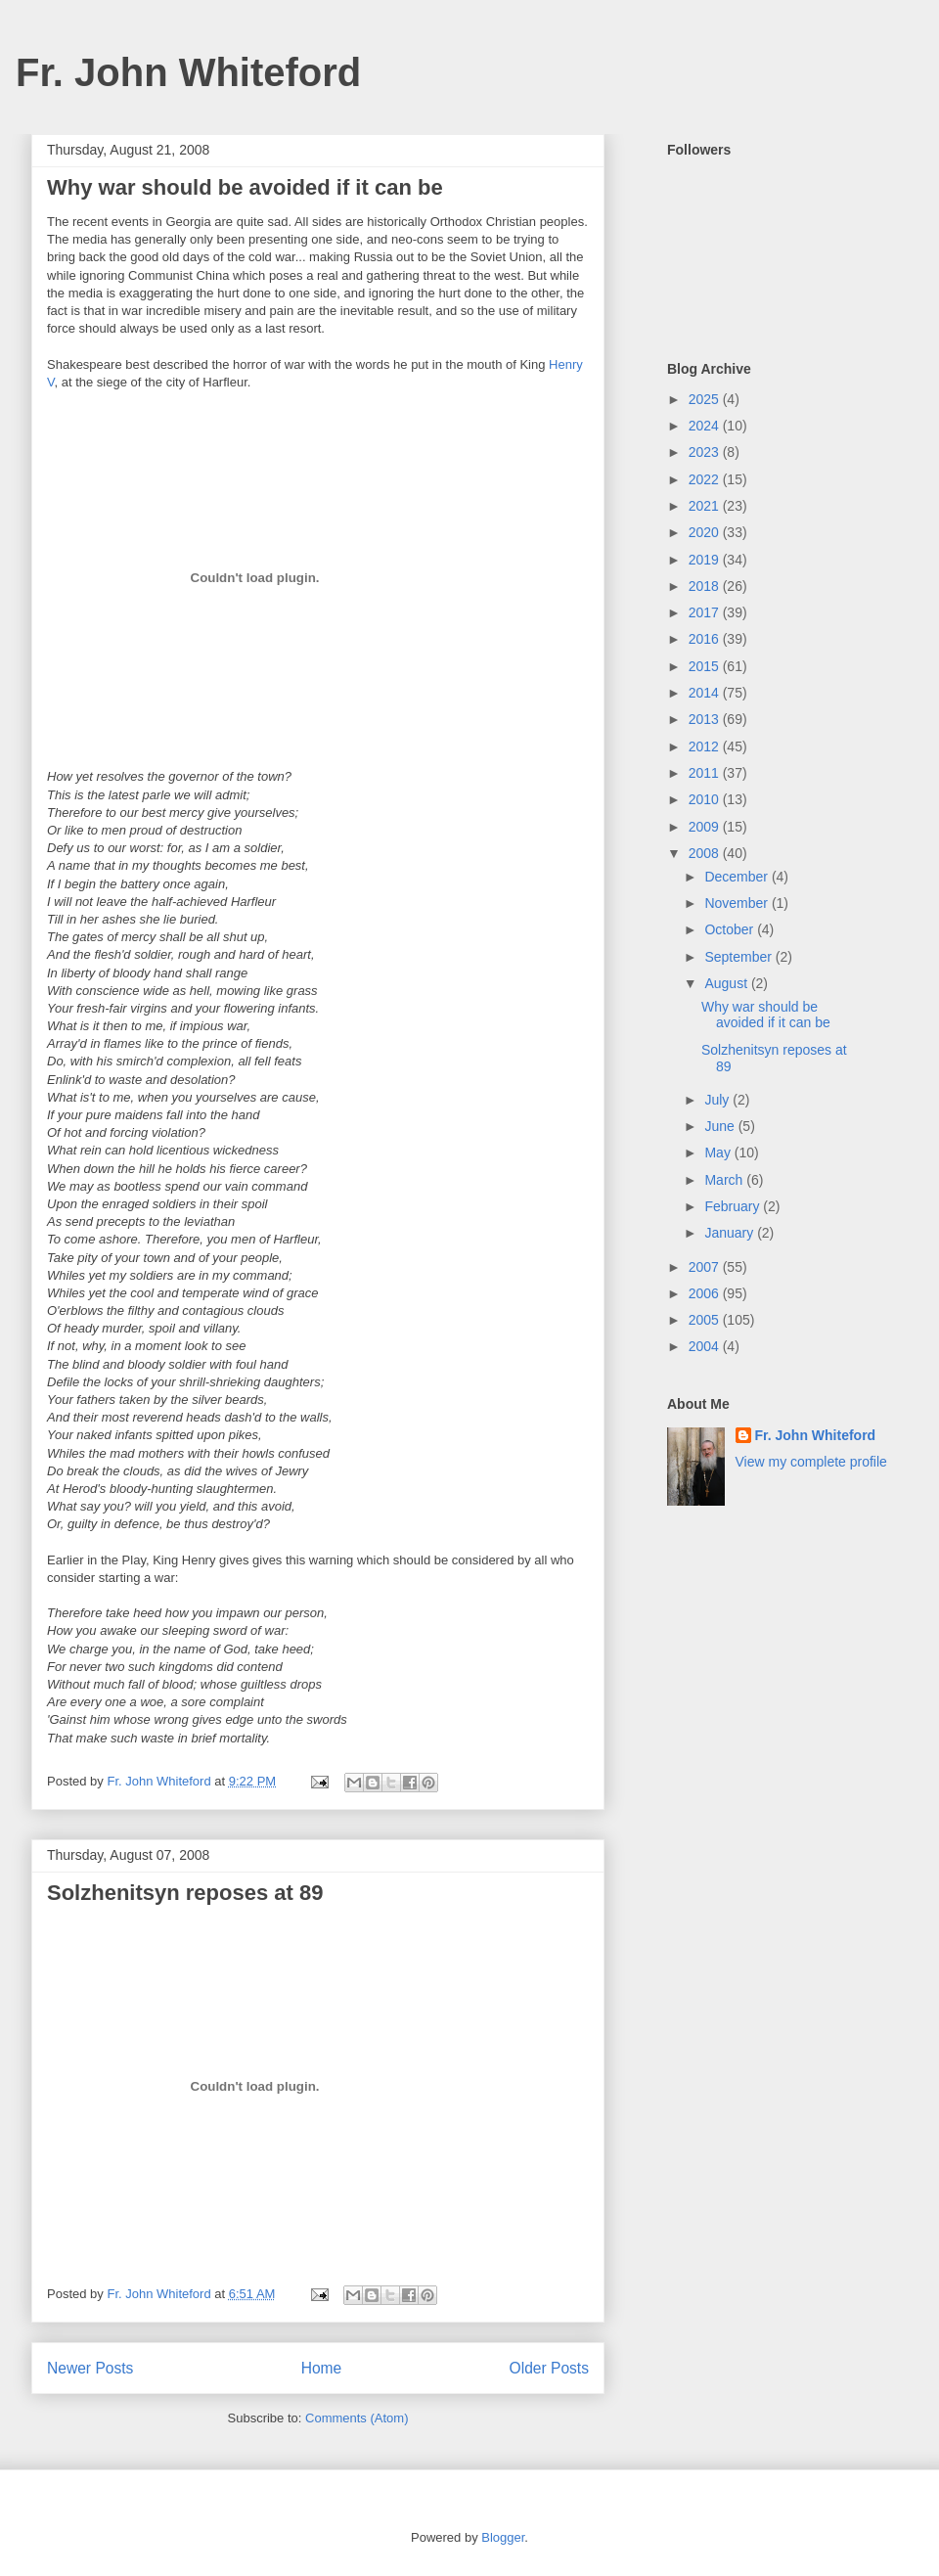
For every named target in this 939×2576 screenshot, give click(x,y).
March (725, 1180)
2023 (706, 452)
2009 (706, 827)
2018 (706, 586)
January (730, 1233)
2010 (706, 799)
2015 (706, 666)
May (719, 1152)
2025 (706, 399)
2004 (706, 1346)
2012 (706, 746)
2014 (706, 692)
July (718, 1099)
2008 (706, 853)
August (727, 983)
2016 (706, 639)
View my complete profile (811, 1461)
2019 (706, 559)
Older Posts (549, 2368)
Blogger (502, 2537)
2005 (706, 1320)
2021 (706, 506)
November (737, 903)
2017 (706, 612)
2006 (706, 1293)
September (739, 957)
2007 (706, 1267)
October (730, 929)
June (721, 1126)
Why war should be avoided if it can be (245, 187)
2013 (706, 719)
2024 (706, 425)
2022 (706, 479)
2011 (706, 773)
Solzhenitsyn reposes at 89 (185, 1892)
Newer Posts (90, 2368)
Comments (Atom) (356, 2418)
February (733, 1206)
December (737, 876)
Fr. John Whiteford (188, 72)
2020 (706, 532)
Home (321, 2368)
